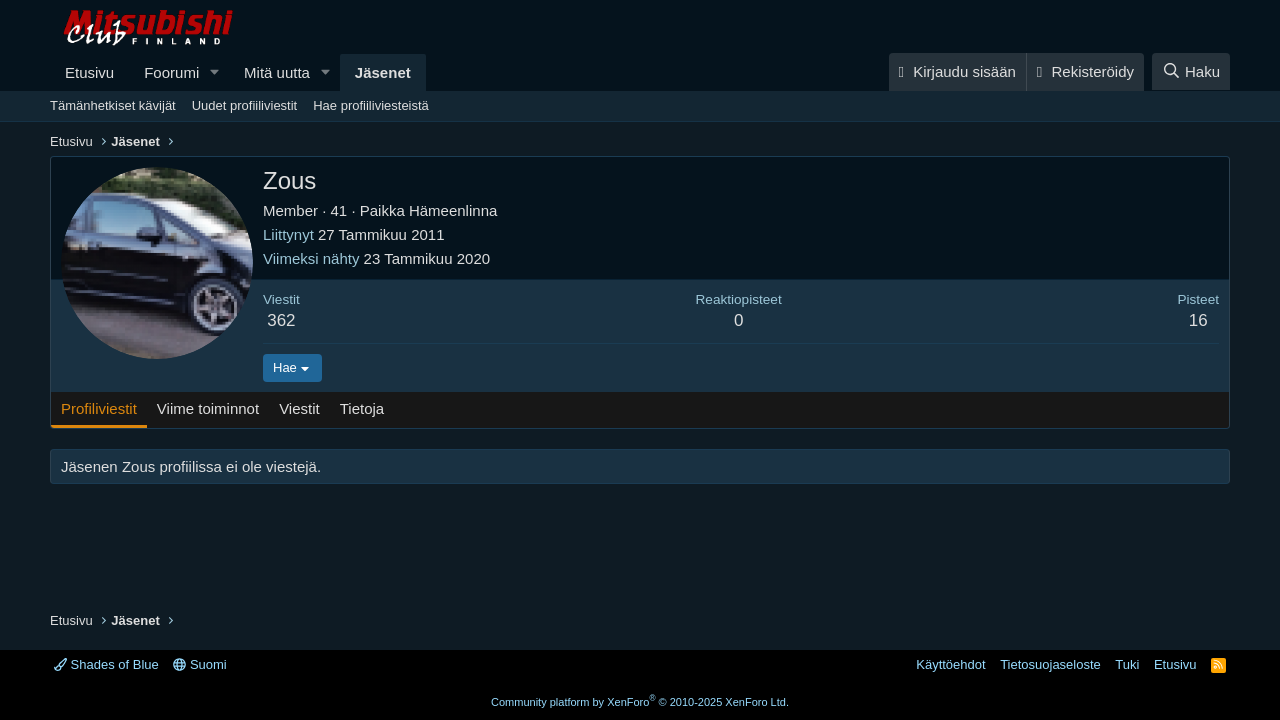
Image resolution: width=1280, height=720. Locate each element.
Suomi (199, 664)
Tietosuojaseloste (1050, 664)
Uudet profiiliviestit (245, 105)
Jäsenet (383, 72)
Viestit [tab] (299, 408)
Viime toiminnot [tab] (208, 408)
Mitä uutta (277, 72)
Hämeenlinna (453, 210)
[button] (215, 72)
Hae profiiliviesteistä (371, 105)
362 (281, 320)
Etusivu (89, 72)
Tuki (1127, 664)
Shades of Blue (106, 664)
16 (1198, 320)
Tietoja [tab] (362, 408)
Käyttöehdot (950, 664)
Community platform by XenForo (640, 702)
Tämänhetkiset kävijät (113, 105)
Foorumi (171, 72)
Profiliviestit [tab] (99, 408)
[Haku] (1191, 71)
